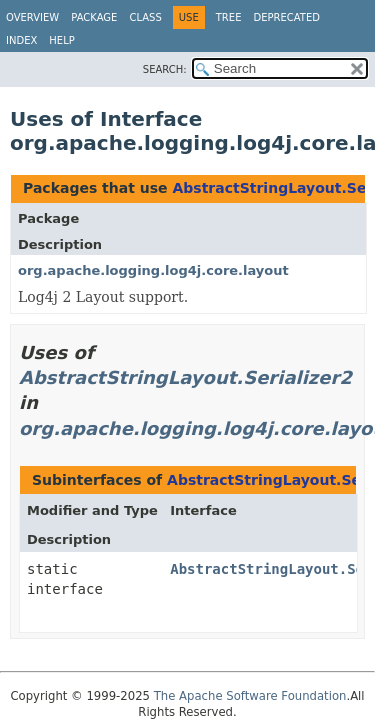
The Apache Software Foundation (250, 696)
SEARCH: (165, 69)
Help (61, 40)
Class (145, 17)
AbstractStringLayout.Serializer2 (185, 377)
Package (94, 17)
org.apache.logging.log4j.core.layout (153, 270)
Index (21, 40)
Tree (229, 17)
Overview (32, 17)
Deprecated (286, 17)
